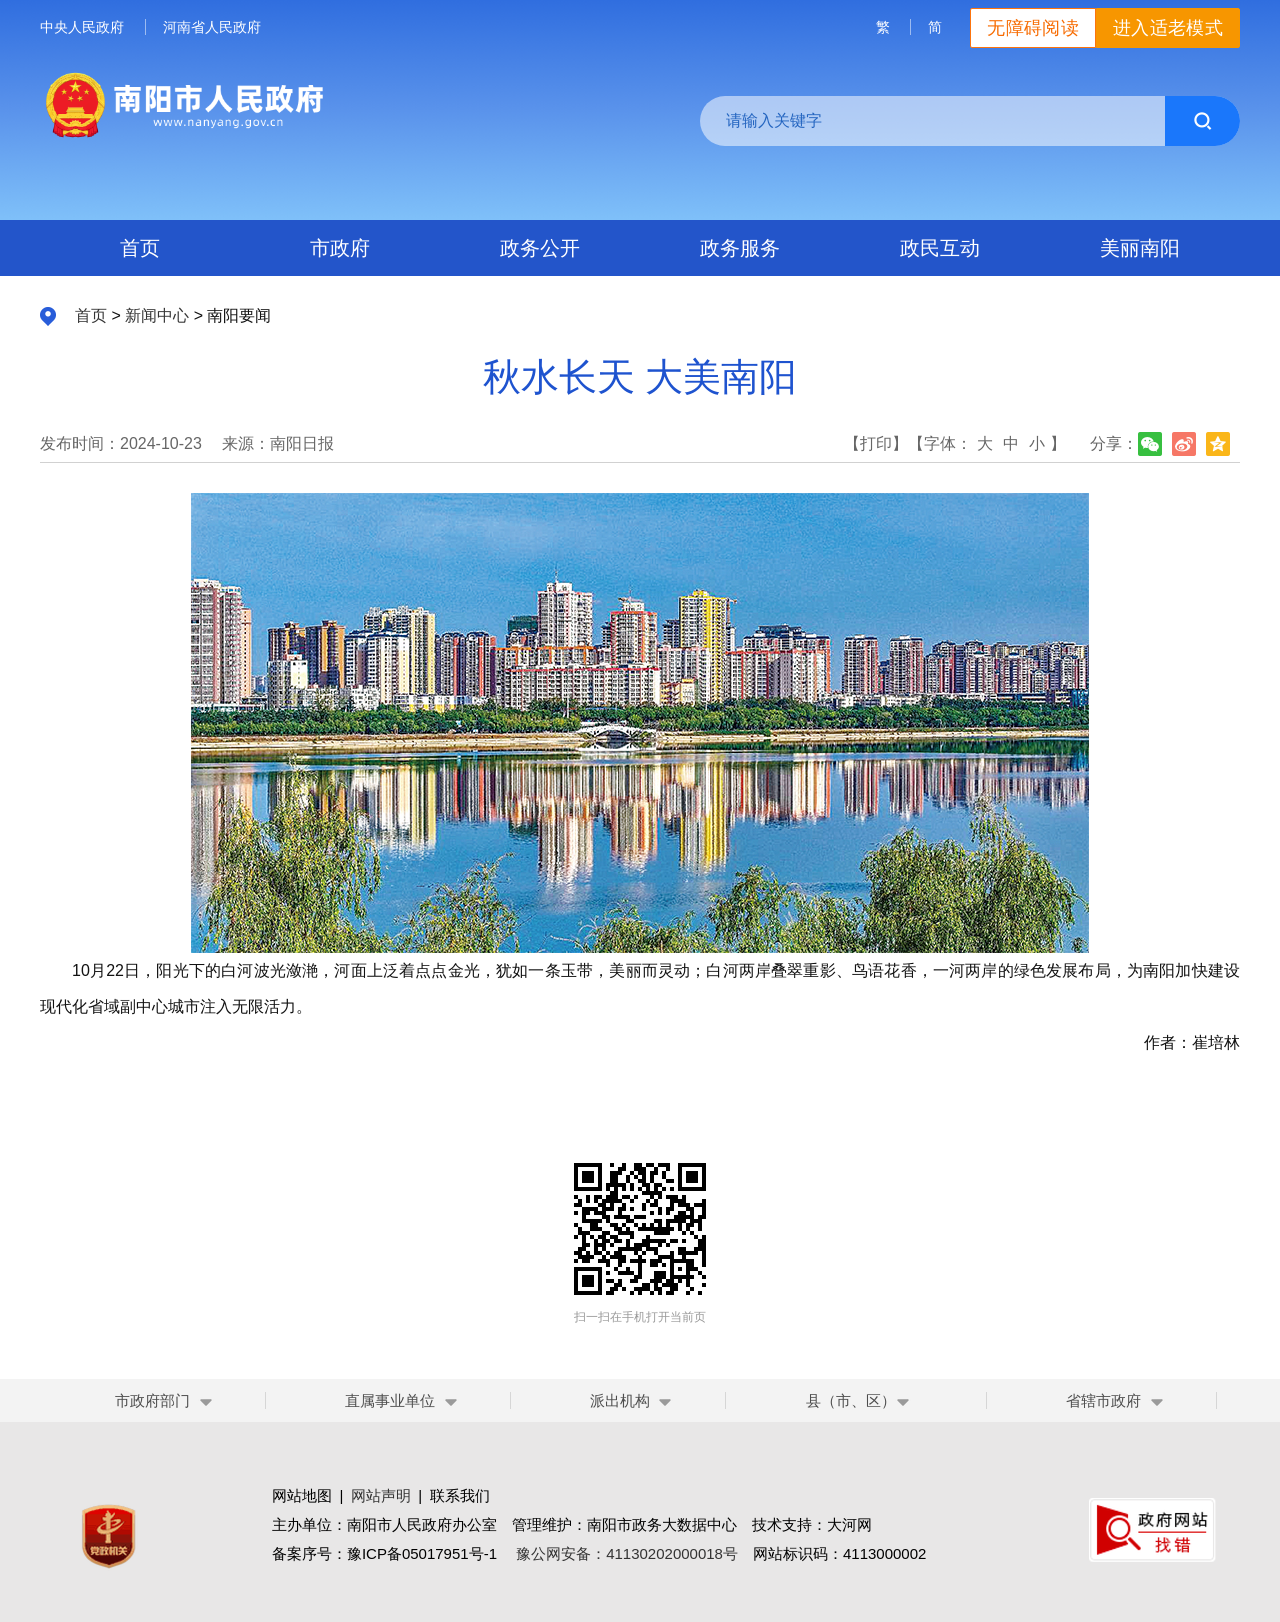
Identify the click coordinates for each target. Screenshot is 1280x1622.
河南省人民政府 (212, 27)
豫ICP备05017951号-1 (422, 1553)
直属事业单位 (390, 1400)
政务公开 (540, 248)
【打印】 (876, 443)
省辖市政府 (1103, 1400)
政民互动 (940, 248)
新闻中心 (157, 315)
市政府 (340, 248)
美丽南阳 (1140, 248)
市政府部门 (152, 1400)
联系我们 (460, 1495)
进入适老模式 (1168, 28)
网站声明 (381, 1495)
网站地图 (302, 1495)
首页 (140, 248)
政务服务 (740, 248)
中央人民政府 (82, 27)
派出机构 (620, 1400)
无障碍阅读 (1033, 28)
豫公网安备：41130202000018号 (627, 1553)
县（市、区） (858, 1400)
